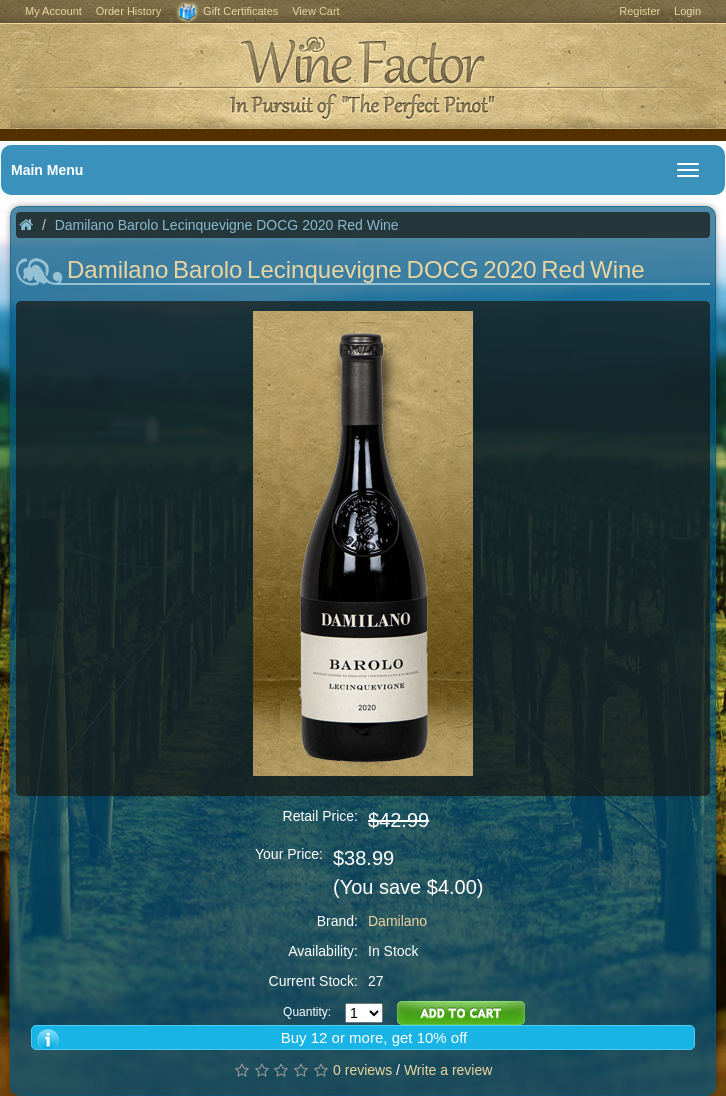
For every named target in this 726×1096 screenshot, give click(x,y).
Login (687, 11)
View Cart (315, 11)
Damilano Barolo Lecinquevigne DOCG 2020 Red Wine (227, 225)
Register (639, 11)
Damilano (397, 921)
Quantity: (307, 1012)
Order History (128, 11)
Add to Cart (461, 1013)
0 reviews (362, 1070)
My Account (53, 11)
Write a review (448, 1070)
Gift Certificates (226, 12)
